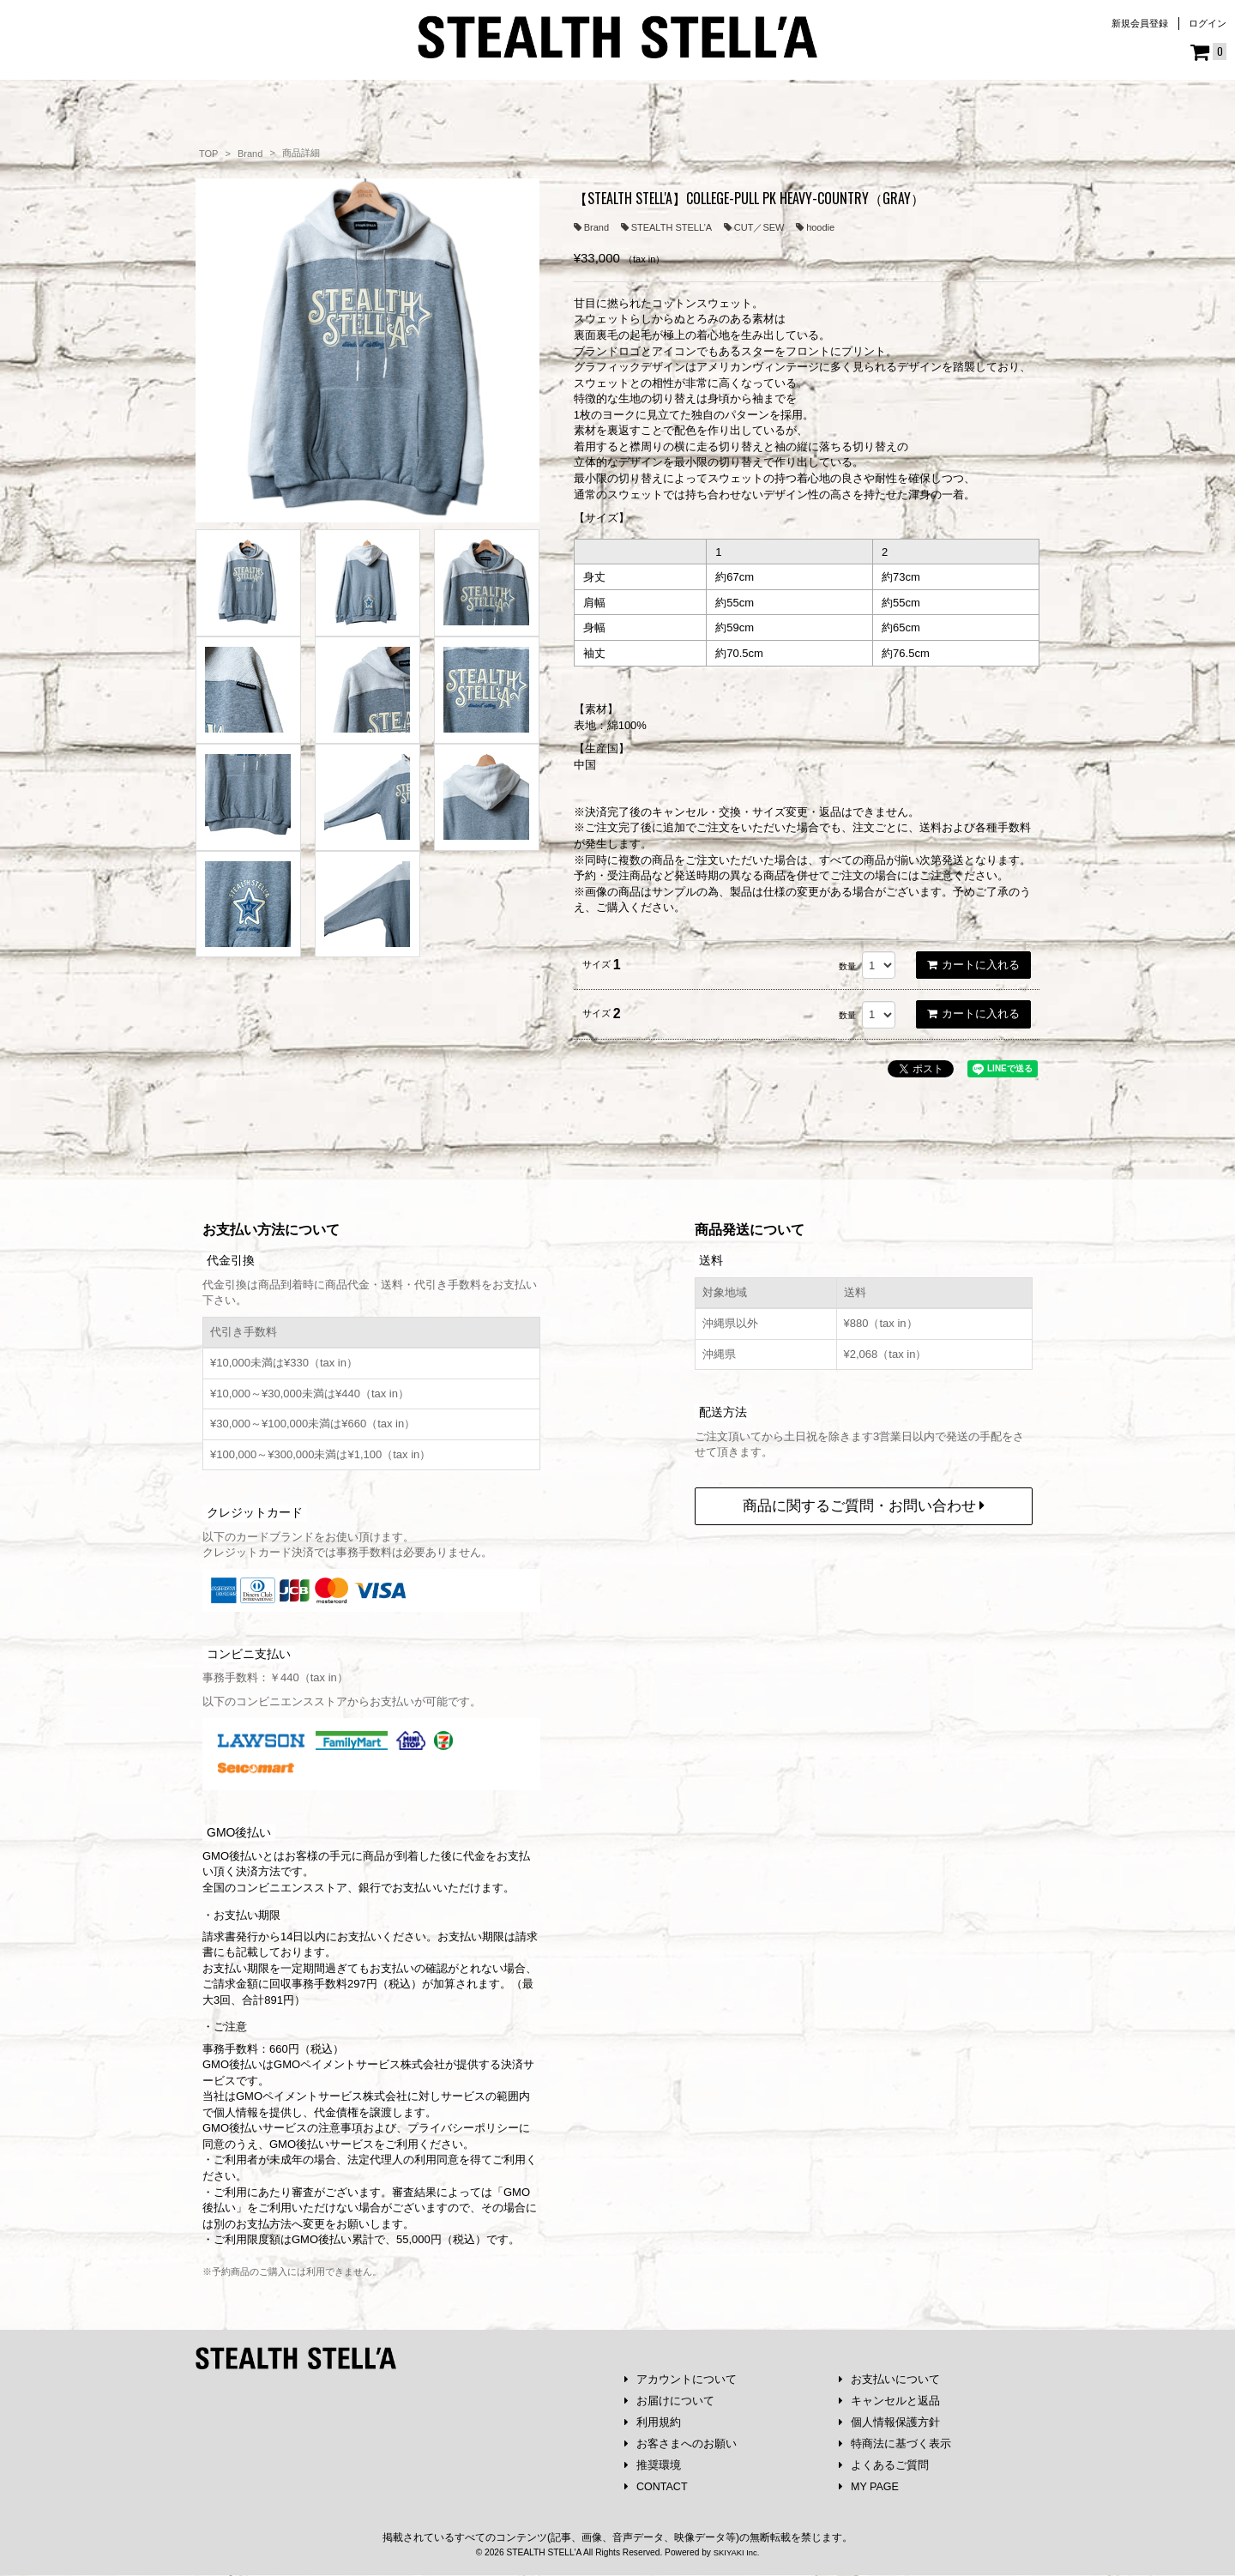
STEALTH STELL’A (667, 227)
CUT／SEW (754, 227)
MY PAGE (870, 2487)
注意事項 (340, 2123)
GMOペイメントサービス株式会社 (321, 2091)
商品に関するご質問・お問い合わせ (864, 1501)
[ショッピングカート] (1208, 52)
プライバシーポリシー (463, 2123)
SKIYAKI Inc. (736, 2553)
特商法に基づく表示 (895, 2442)
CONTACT (657, 2487)
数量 (847, 966)
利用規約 (653, 2420)
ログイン (1207, 23)
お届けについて (669, 2398)
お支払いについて (890, 2375)
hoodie (815, 227)
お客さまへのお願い (681, 2442)
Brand (591, 227)
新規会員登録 (1140, 23)
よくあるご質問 (884, 2464)
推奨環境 (653, 2464)
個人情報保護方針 (890, 2420)
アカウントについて (681, 2375)
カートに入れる (973, 964)
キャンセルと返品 (890, 2398)
